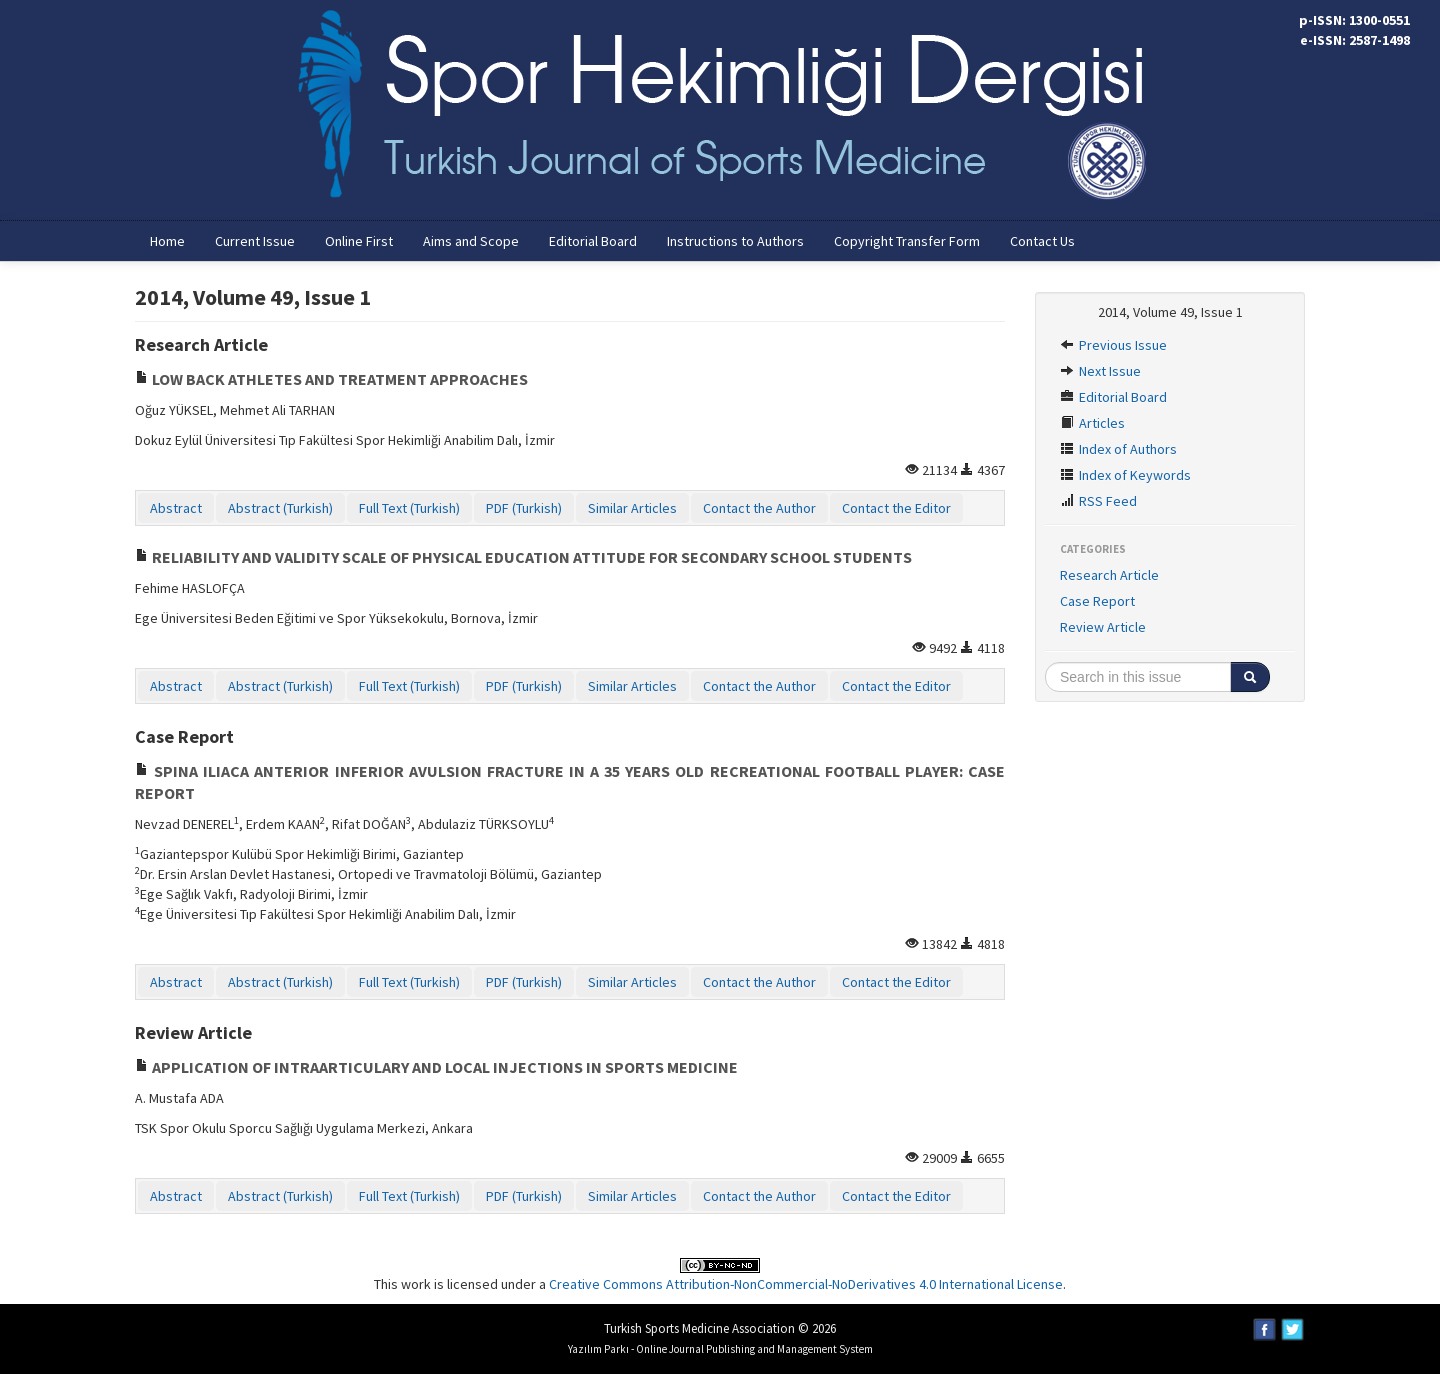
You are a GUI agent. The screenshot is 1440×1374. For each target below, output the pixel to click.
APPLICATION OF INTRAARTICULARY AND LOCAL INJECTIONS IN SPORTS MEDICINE (436, 1067)
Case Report (1097, 601)
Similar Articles (632, 508)
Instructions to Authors (735, 241)
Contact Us (1042, 241)
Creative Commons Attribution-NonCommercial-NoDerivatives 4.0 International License (806, 1284)
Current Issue (255, 241)
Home (167, 241)
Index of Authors (1118, 449)
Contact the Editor (896, 508)
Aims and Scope (471, 241)
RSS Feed (1098, 501)
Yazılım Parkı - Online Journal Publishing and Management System (720, 1349)
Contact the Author (759, 508)
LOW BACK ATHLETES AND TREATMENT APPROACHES (331, 379)
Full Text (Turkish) (409, 508)
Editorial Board (593, 241)
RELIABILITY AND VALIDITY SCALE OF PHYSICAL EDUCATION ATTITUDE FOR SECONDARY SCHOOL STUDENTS (523, 557)
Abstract (176, 508)
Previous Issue (1113, 345)
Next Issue (1100, 371)
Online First (359, 241)
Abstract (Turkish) (280, 508)
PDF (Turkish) (524, 508)
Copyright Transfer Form (907, 241)
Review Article (1103, 627)
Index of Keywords (1125, 475)
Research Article (1109, 575)
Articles (1092, 423)
